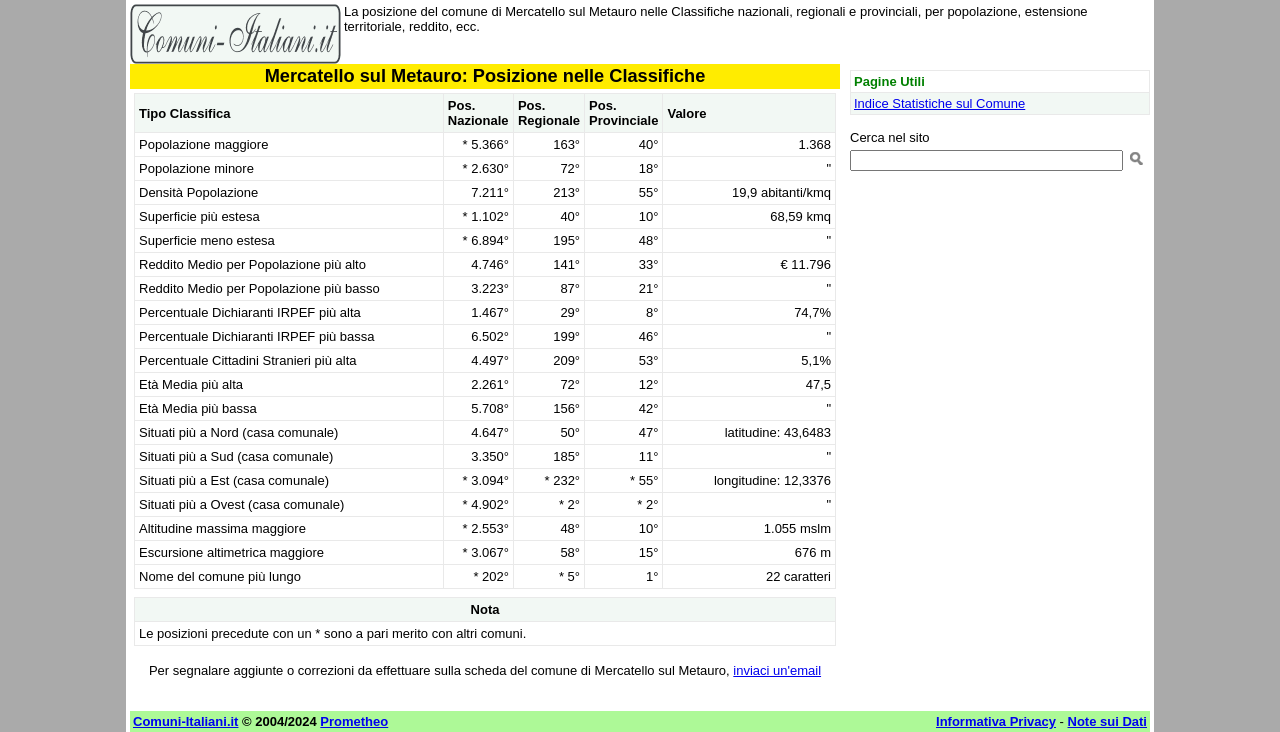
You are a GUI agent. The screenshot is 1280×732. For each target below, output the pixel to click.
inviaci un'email (777, 670)
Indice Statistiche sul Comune (939, 103)
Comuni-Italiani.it (185, 721)
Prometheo (354, 721)
